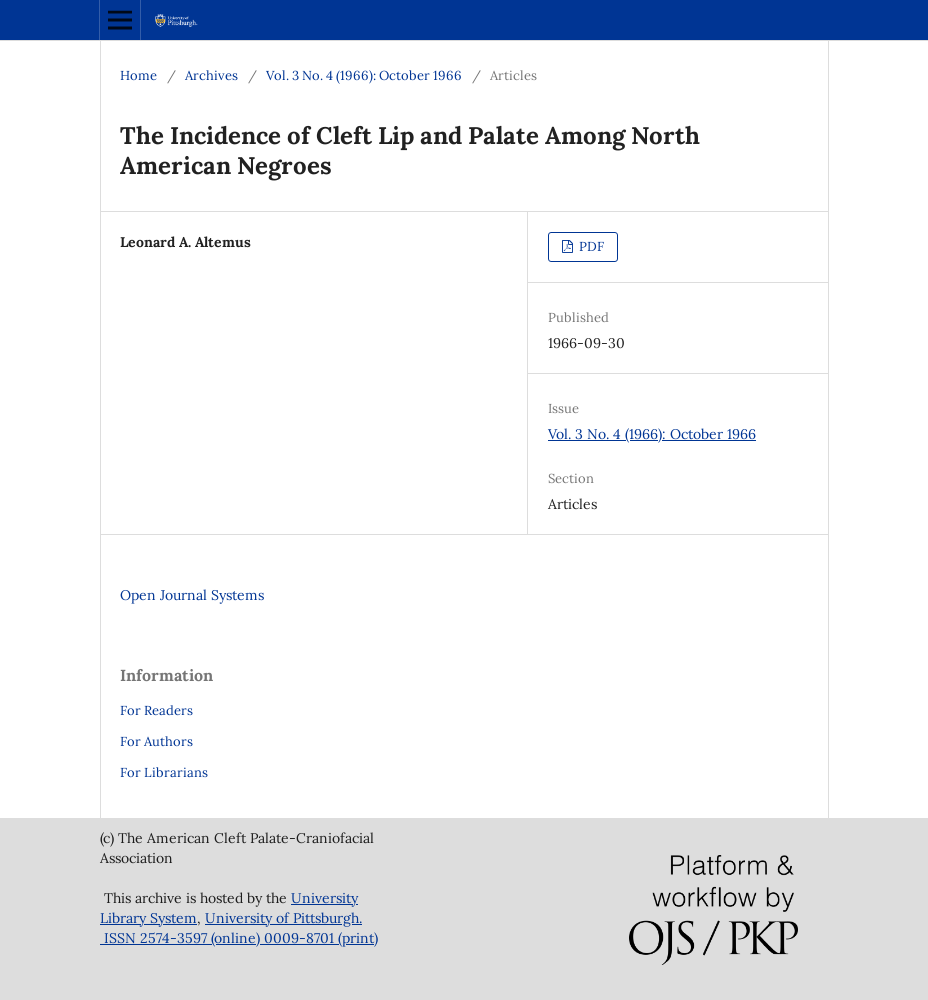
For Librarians (164, 772)
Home (138, 75)
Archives (211, 75)
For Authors (156, 741)
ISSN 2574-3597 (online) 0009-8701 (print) (239, 938)
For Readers (156, 710)
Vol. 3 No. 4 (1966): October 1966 (364, 75)
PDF (590, 246)
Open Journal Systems (192, 595)
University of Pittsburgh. (283, 918)
